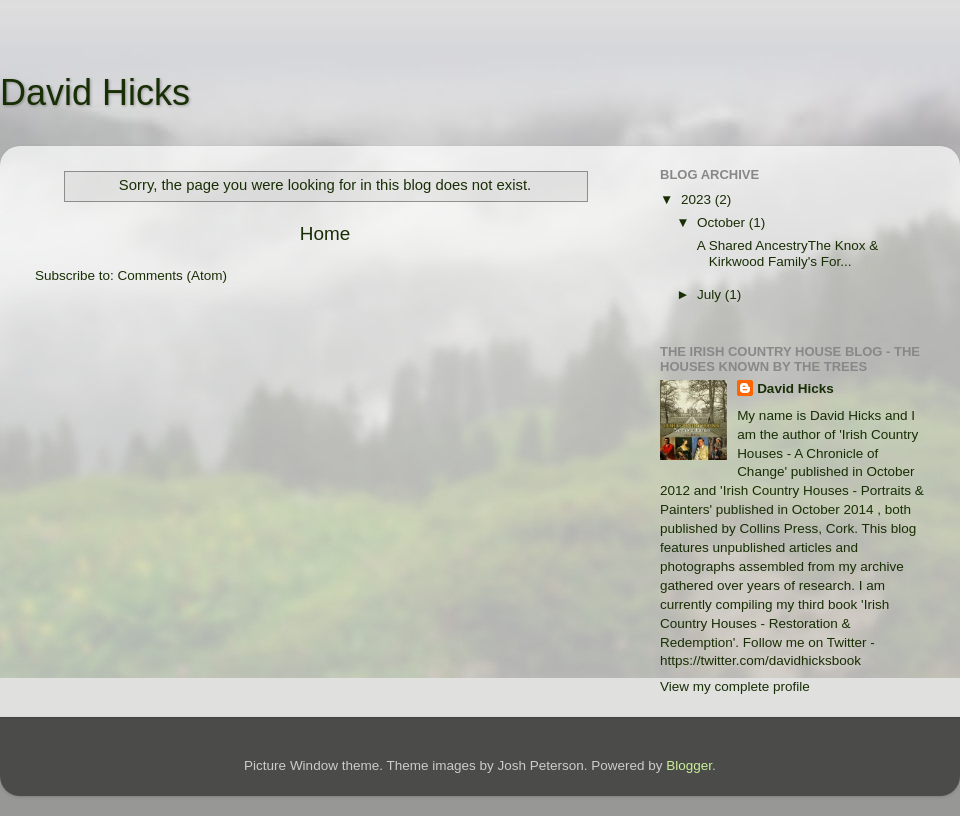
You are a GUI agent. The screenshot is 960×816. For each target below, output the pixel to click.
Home (325, 233)
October (723, 222)
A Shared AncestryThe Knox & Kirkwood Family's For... (786, 253)
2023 (698, 199)
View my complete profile (735, 686)
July (711, 294)
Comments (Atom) (173, 275)
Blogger (689, 765)
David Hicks (95, 92)
